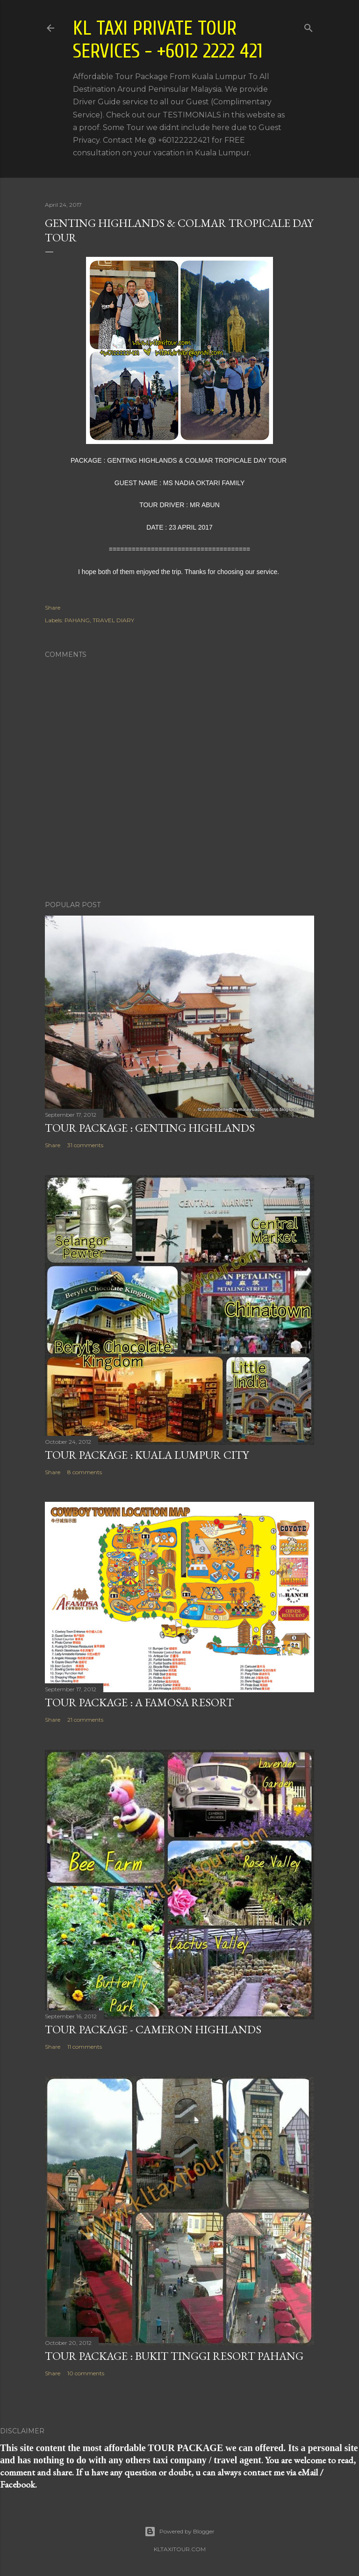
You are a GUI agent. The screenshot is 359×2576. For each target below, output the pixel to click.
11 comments (84, 2046)
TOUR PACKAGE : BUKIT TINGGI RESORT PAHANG (174, 2356)
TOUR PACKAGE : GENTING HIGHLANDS (150, 1128)
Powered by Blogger (179, 2531)
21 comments (85, 1719)
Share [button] (52, 607)
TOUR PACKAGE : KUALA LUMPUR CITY (147, 1455)
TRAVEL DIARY (113, 620)
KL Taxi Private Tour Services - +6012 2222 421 (168, 40)
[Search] (308, 26)
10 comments (85, 2373)
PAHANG (77, 620)
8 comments (84, 1472)
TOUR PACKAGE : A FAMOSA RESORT (139, 1702)
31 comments (85, 1145)
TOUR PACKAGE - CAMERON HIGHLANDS (153, 2029)
